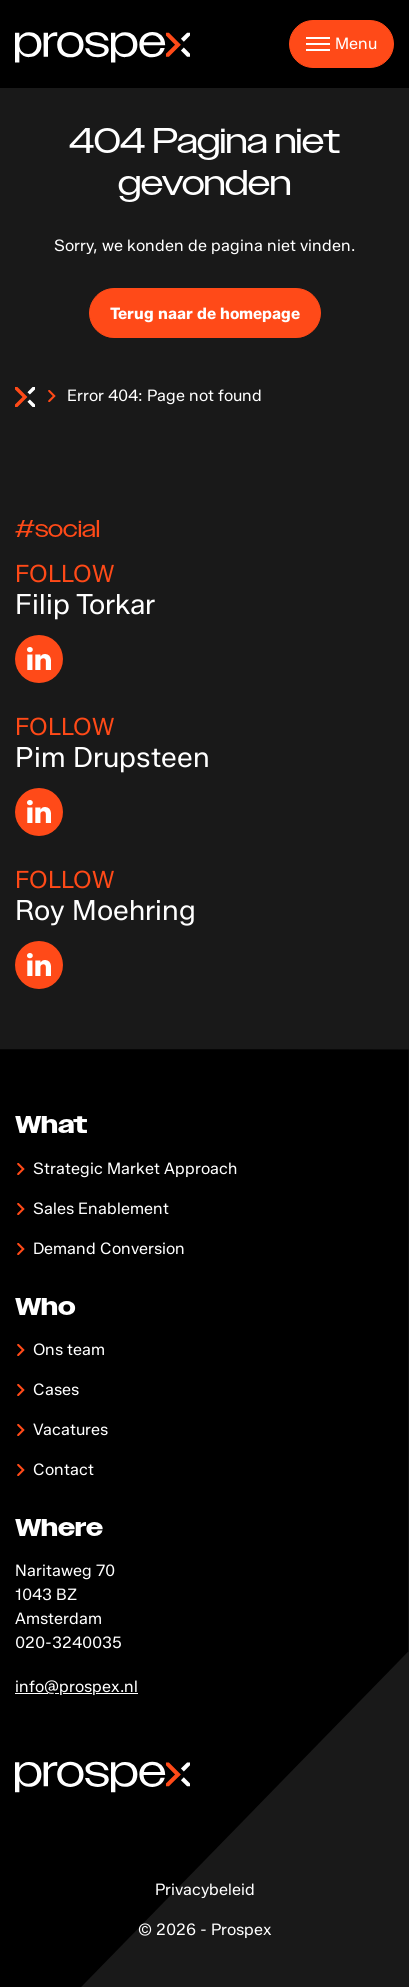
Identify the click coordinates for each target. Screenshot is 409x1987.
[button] (341, 44)
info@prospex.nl (76, 1686)
